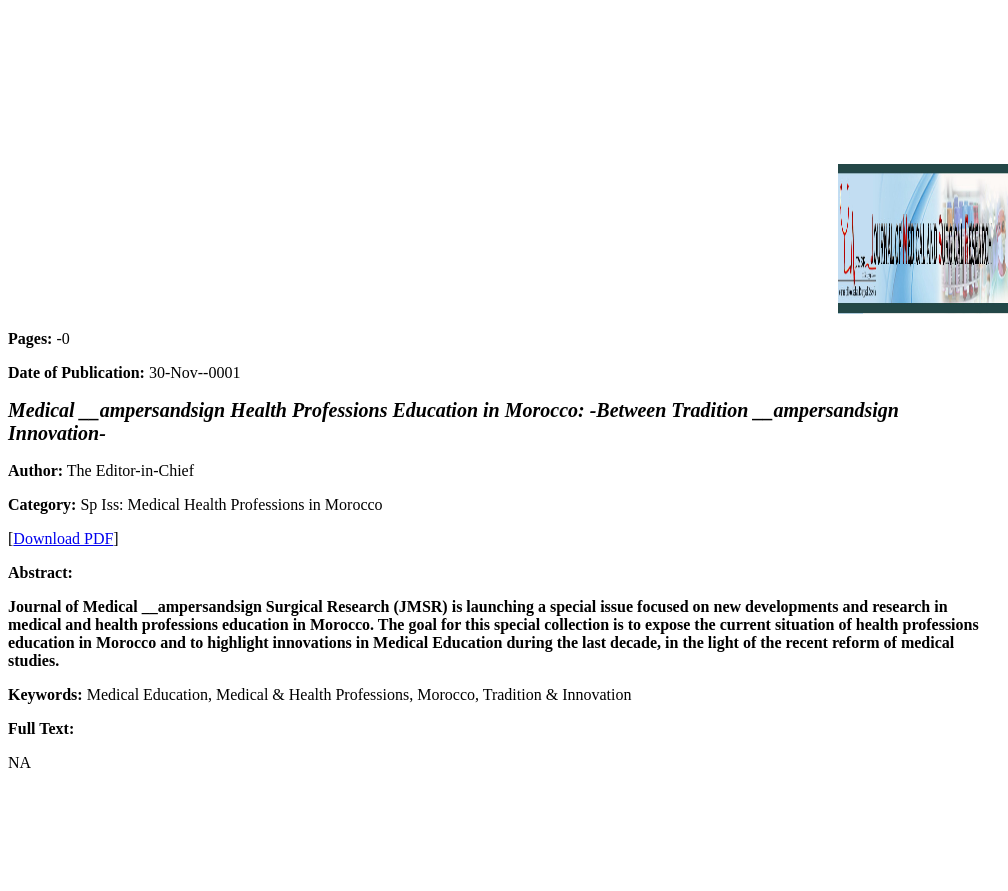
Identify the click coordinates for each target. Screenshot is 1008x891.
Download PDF (63, 538)
